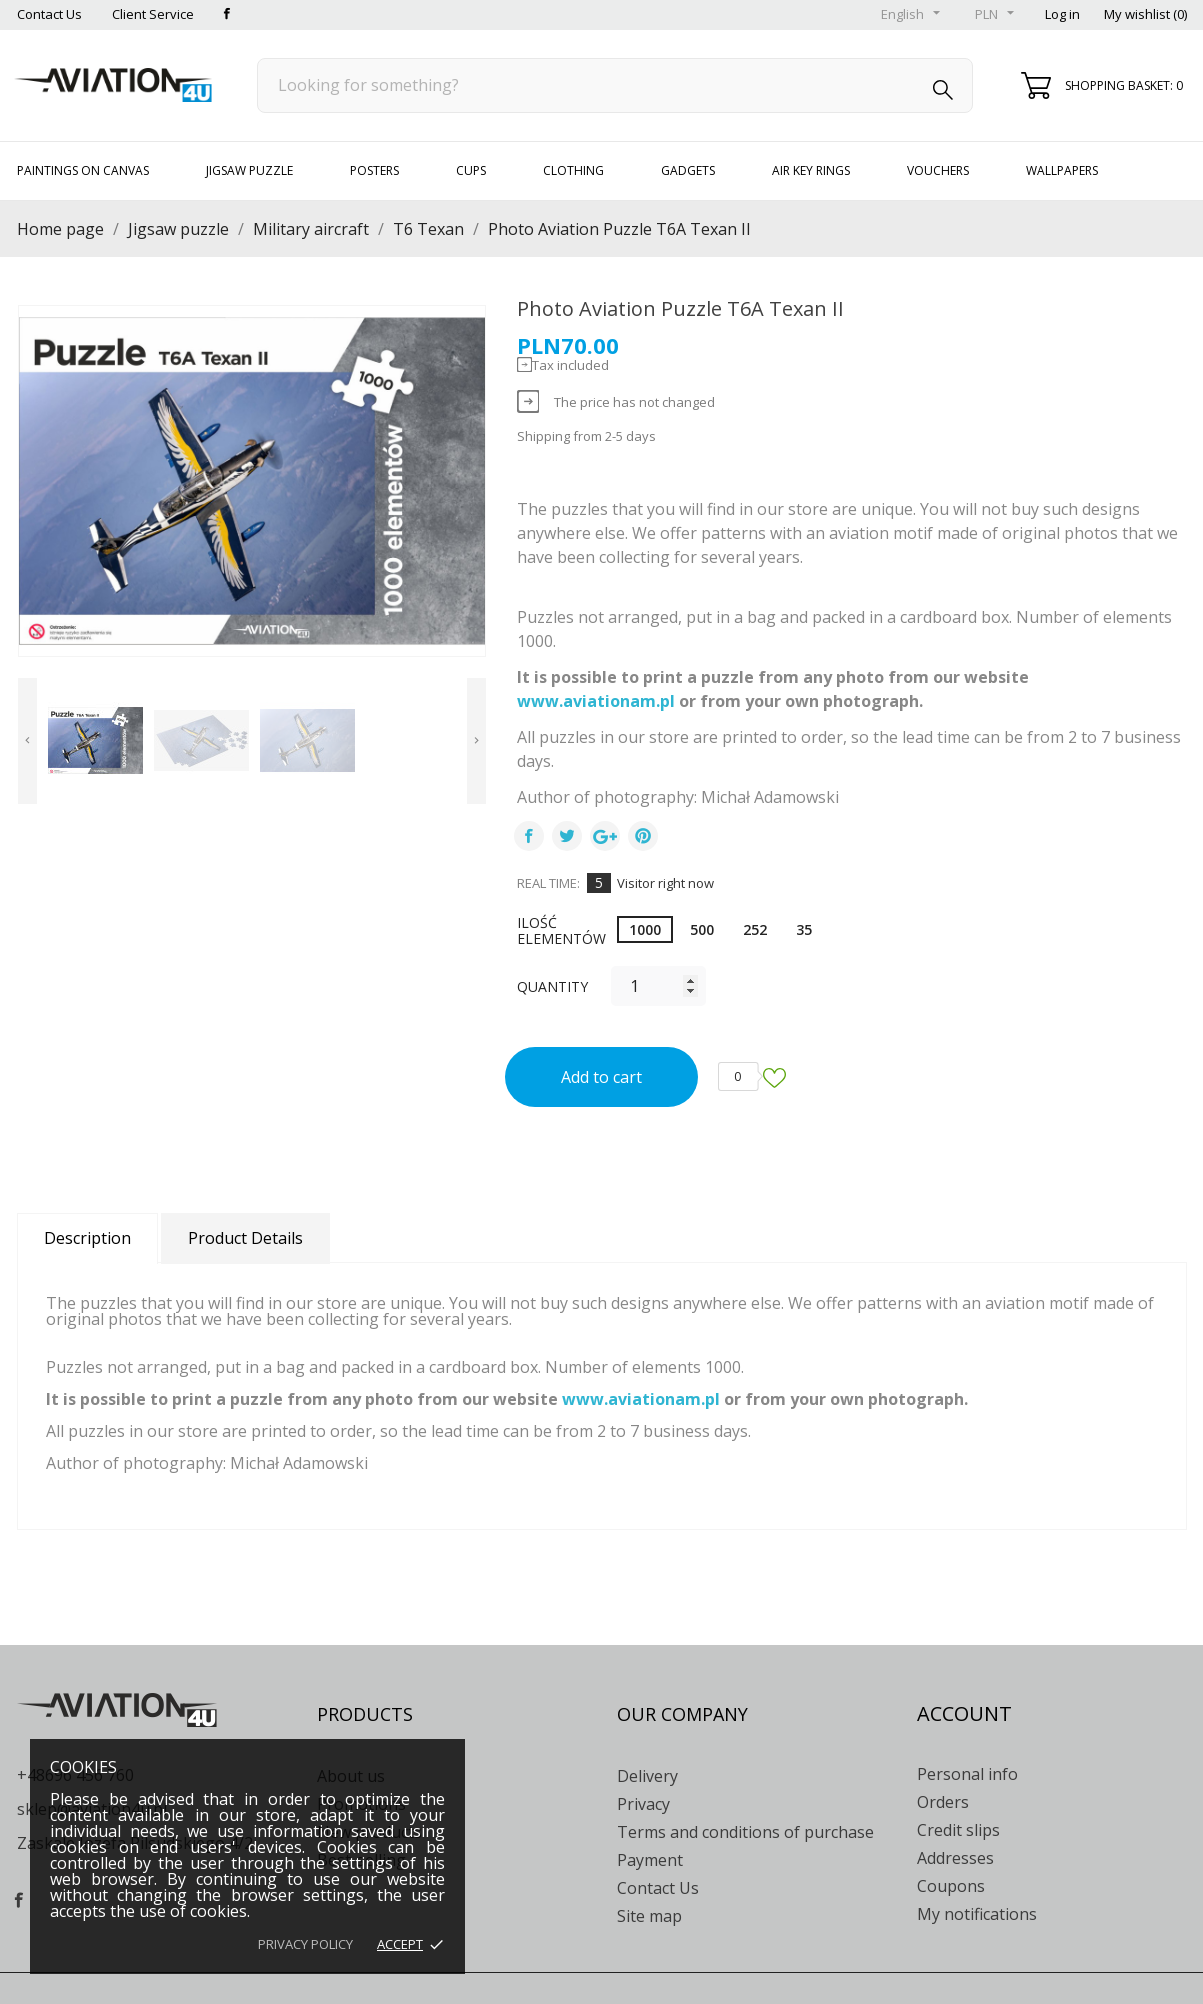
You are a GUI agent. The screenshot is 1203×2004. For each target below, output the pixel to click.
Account (964, 1713)
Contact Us (49, 14)
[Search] (615, 85)
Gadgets (688, 170)
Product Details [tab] (245, 1238)
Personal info (967, 1774)
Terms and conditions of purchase (745, 1832)
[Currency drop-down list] (997, 15)
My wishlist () (1145, 14)
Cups (471, 170)
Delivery (647, 1776)
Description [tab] (87, 1238)
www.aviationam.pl (596, 701)
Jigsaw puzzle (249, 170)
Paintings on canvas (83, 170)
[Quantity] (658, 986)
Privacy (643, 1804)
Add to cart (601, 1077)
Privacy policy (305, 1944)
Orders (943, 1802)
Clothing (573, 170)
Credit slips (958, 1830)
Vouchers (938, 170)
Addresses (955, 1858)
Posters (374, 170)
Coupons (951, 1886)
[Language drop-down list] (913, 15)
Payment (650, 1860)
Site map (649, 1916)
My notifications (977, 1914)
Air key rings (811, 170)
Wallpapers (1062, 170)
